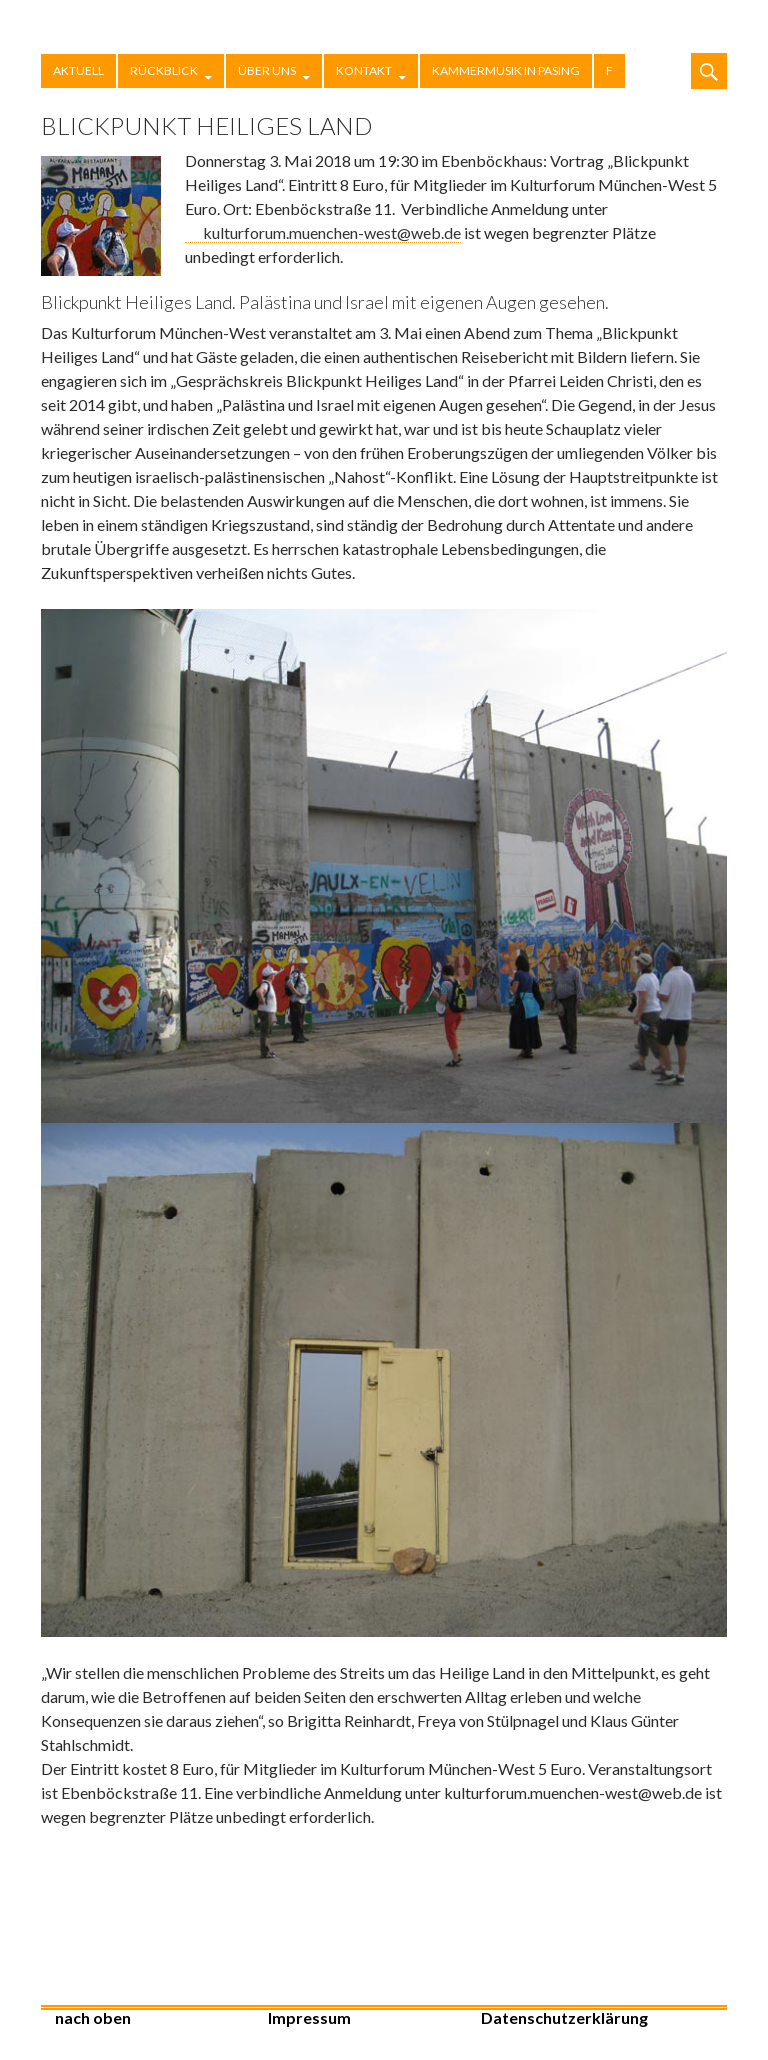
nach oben (93, 2017)
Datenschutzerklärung (564, 2017)
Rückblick (164, 70)
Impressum (309, 2017)
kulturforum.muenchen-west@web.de (332, 232)
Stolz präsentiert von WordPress (689, 2027)
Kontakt (364, 70)
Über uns (267, 70)
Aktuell (78, 70)
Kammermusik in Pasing (506, 70)
